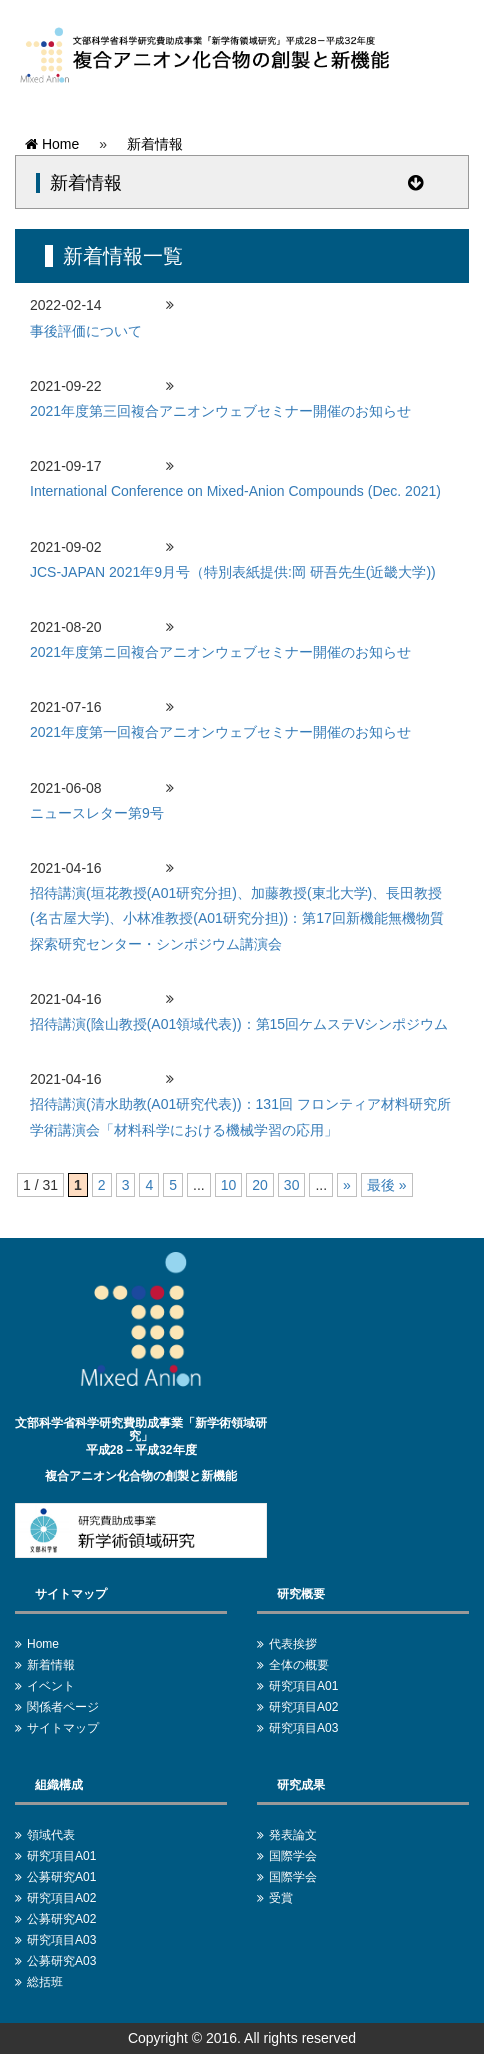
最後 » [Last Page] (387, 1185)
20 (260, 1185)
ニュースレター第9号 (97, 813)
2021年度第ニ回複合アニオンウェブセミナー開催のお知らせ (220, 652)
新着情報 (155, 144)
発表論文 (293, 1835)
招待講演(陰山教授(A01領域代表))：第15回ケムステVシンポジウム (239, 1024)
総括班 (45, 1982)
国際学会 (293, 1856)
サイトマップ (63, 1728)
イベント (51, 1686)
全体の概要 (299, 1665)
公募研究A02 (61, 1919)
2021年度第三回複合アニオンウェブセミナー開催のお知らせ (220, 411)
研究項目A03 (303, 1728)
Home (52, 144)
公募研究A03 (61, 1961)
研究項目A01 (303, 1686)
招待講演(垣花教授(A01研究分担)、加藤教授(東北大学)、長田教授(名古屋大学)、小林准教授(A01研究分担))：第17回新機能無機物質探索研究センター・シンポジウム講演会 (237, 918)
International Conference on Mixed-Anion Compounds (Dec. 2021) (235, 491)
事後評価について (86, 331)
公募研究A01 (61, 1877)
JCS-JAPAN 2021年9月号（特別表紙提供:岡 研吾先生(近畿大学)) (233, 572)
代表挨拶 (293, 1644)
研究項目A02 (303, 1707)
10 (229, 1185)
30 (292, 1185)
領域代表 (51, 1835)
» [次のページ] (347, 1185)
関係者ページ (63, 1707)
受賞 (281, 1898)
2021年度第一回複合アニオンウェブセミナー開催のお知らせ (220, 732)
